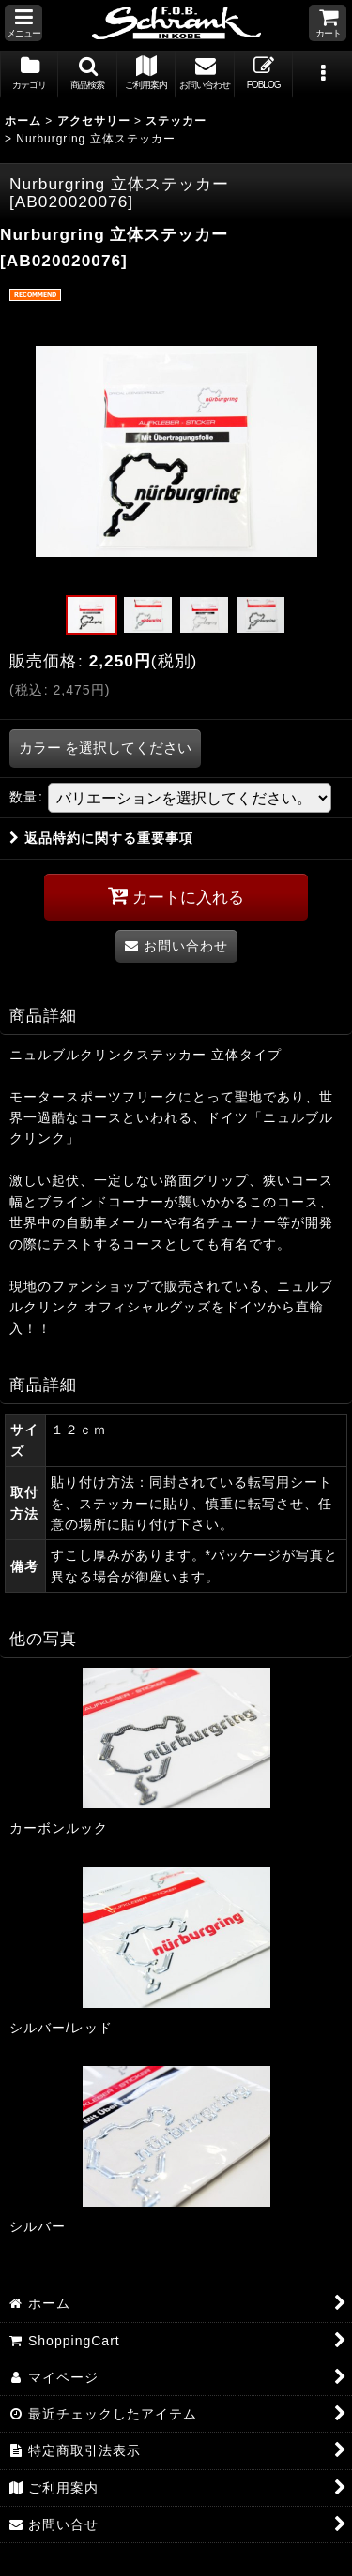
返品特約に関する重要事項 (101, 838)
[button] (23, 23)
